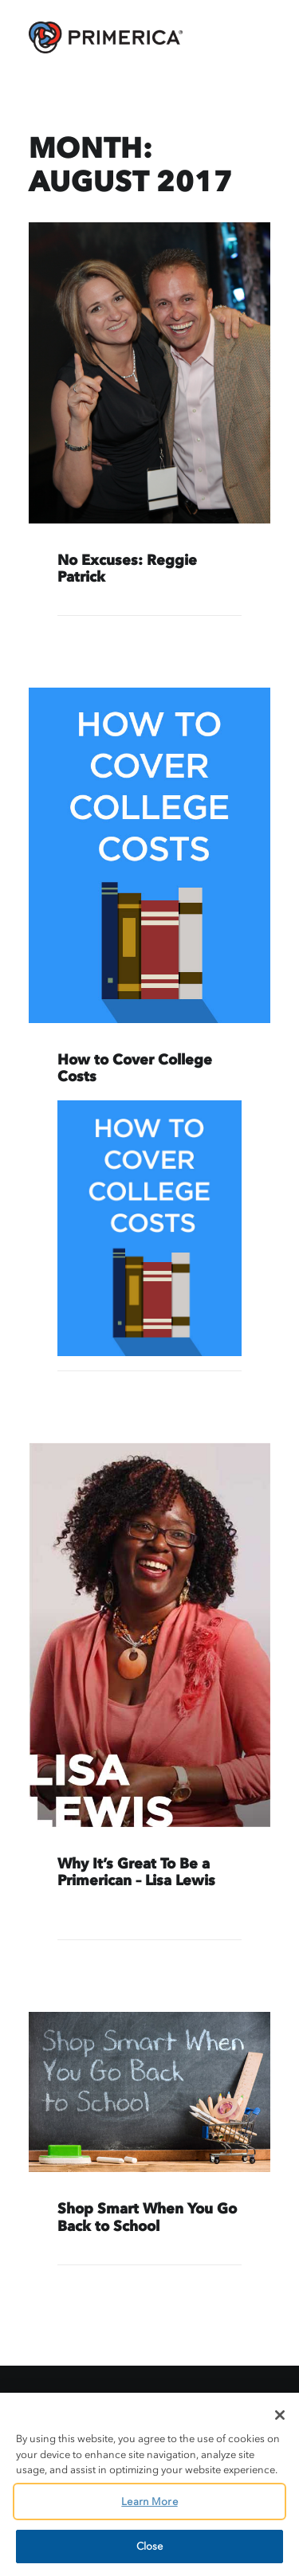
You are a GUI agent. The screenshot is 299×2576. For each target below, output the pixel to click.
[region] (149, 2484)
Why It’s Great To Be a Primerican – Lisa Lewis (136, 1872)
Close (149, 2546)
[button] (149, 372)
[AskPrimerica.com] (106, 37)
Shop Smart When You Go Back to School (147, 2217)
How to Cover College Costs (134, 1068)
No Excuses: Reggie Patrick (127, 568)
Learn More (149, 2501)
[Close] (279, 2415)
